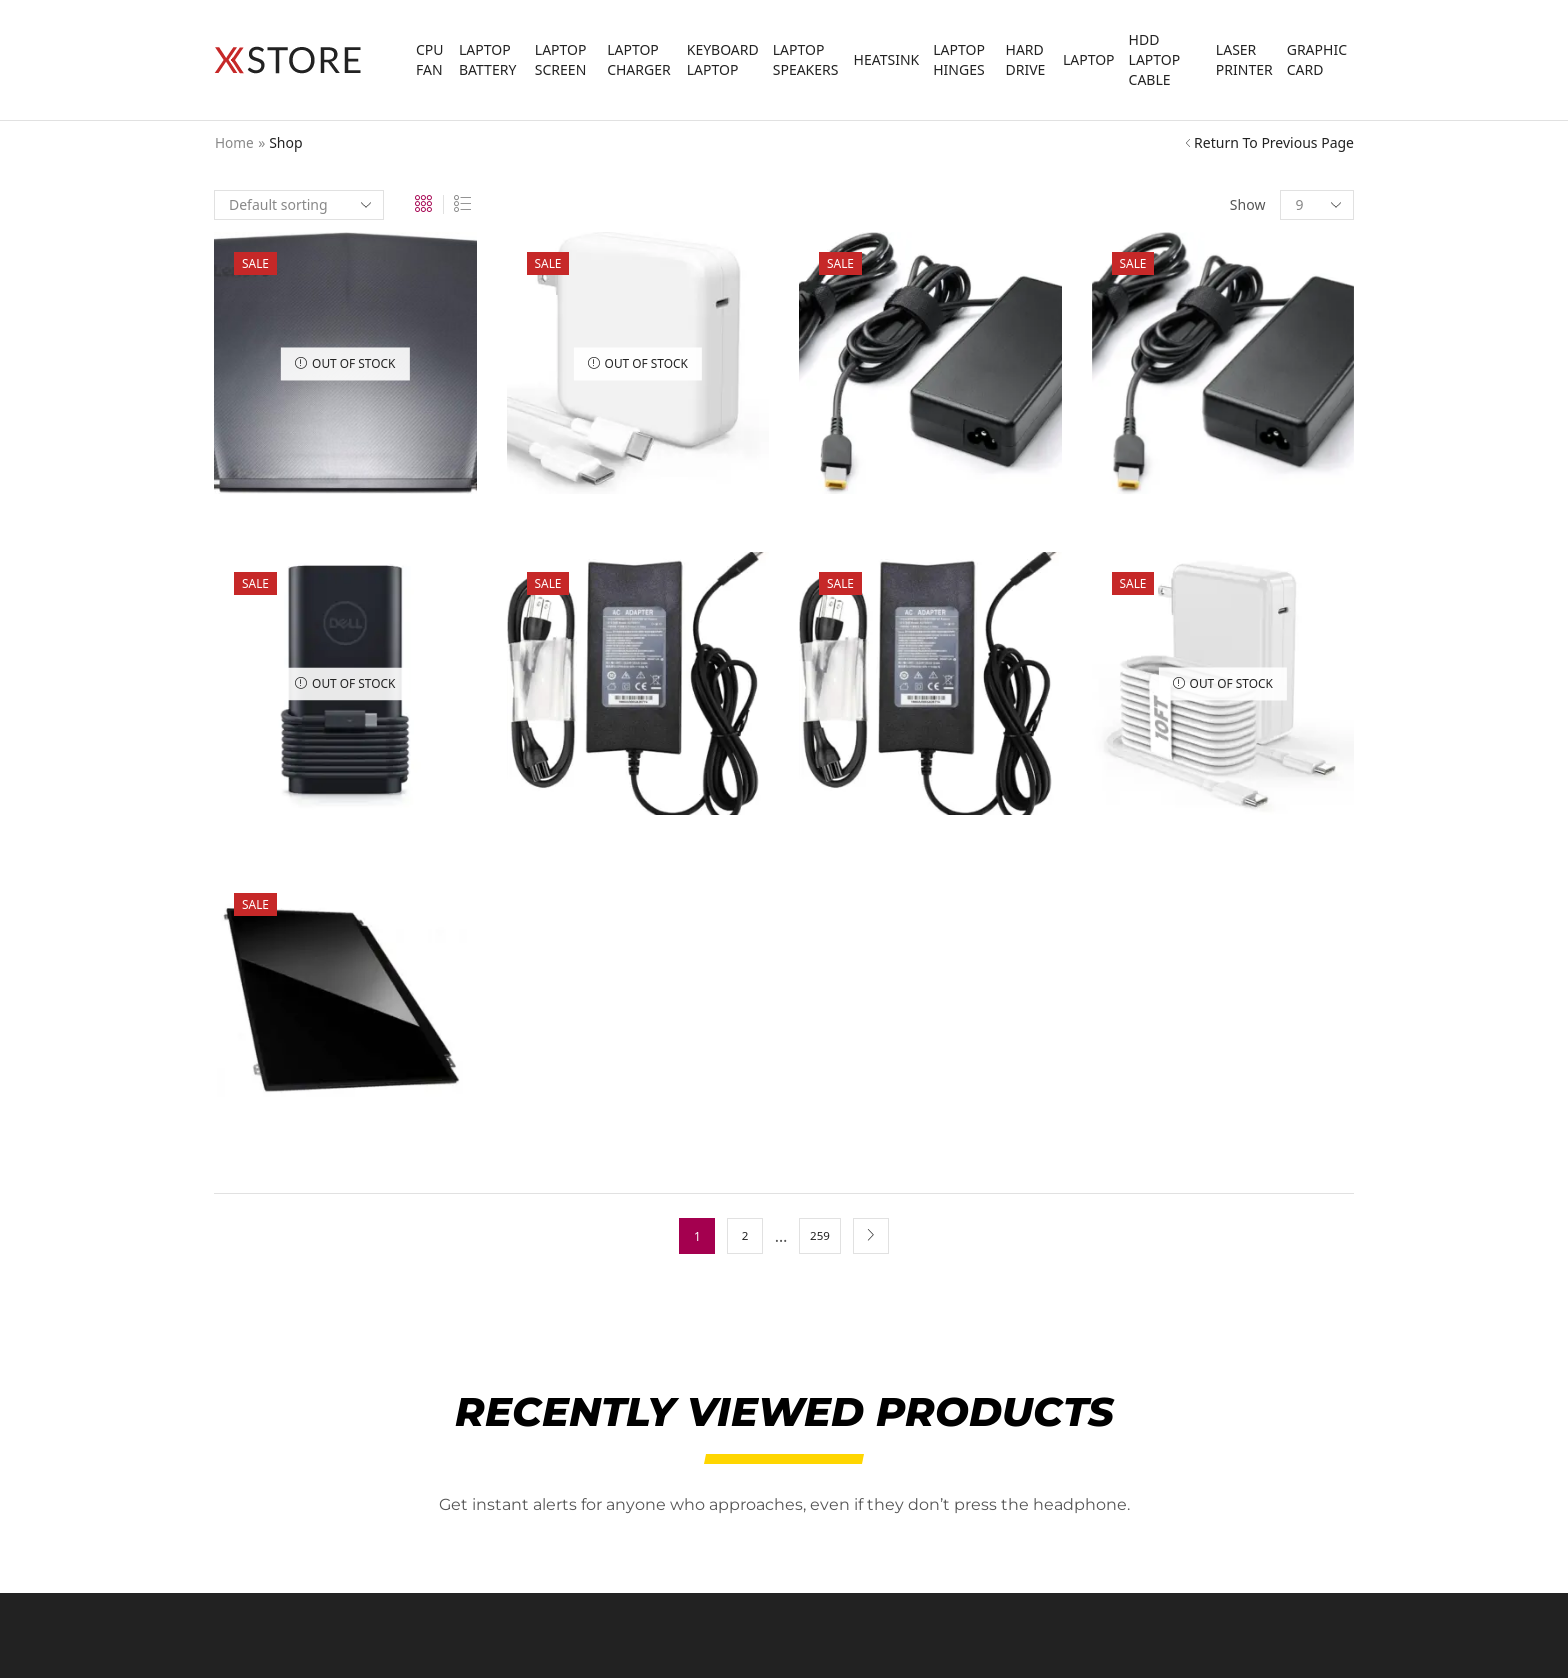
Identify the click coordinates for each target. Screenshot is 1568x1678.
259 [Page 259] (820, 1236)
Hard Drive (1026, 59)
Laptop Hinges (959, 59)
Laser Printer (1244, 59)
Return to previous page (1274, 142)
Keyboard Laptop (723, 59)
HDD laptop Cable (1155, 59)
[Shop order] (299, 205)
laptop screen (561, 59)
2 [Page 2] (744, 1236)
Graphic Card (1317, 59)
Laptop (1089, 59)
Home (235, 142)
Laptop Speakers (806, 59)
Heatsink (887, 59)
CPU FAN (430, 59)
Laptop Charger (639, 59)
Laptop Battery (487, 59)
